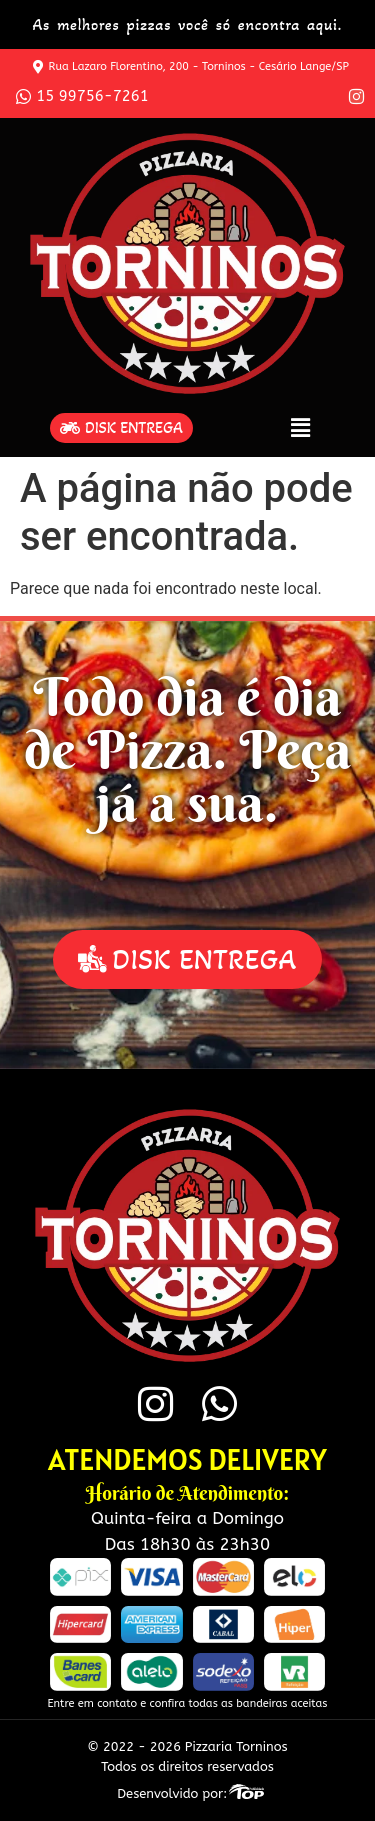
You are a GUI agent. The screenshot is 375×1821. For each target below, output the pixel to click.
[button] (301, 428)
